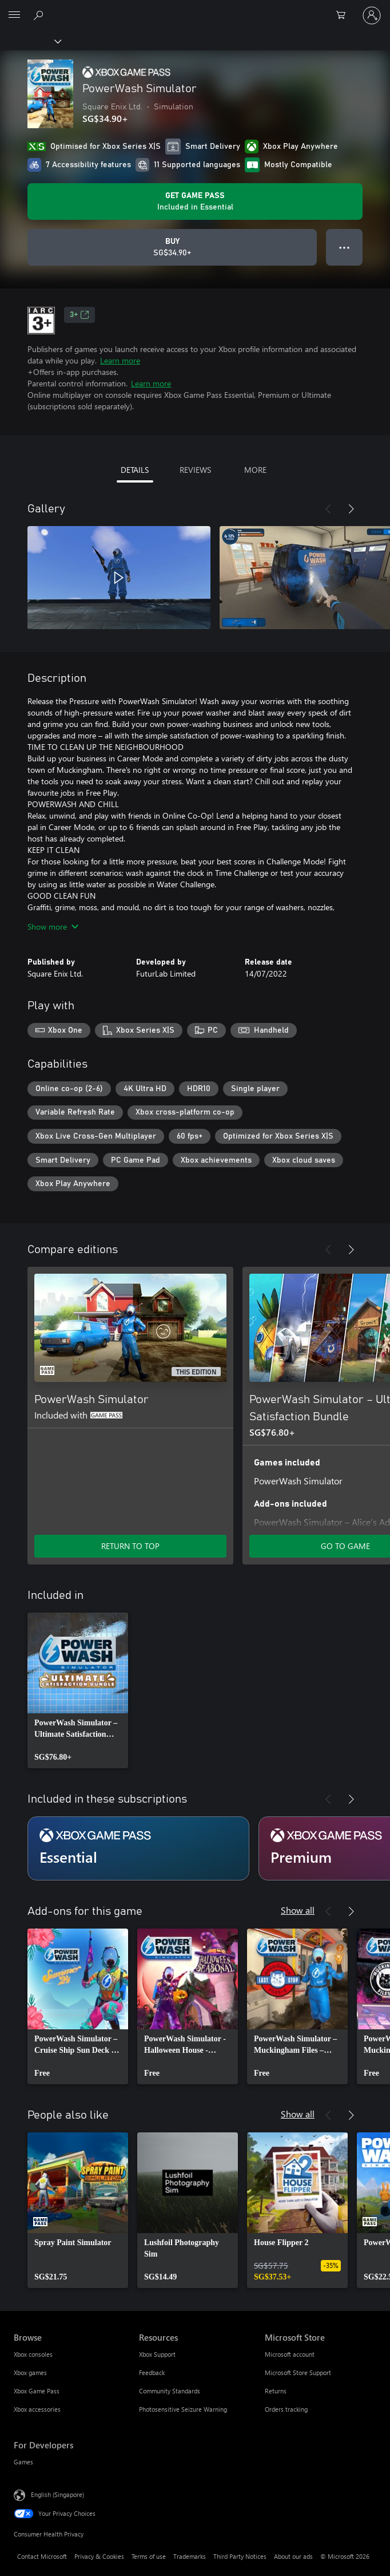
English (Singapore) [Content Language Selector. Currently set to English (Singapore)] (57, 2494)
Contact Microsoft (42, 2556)
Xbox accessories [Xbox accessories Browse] (37, 2409)
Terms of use (149, 2556)
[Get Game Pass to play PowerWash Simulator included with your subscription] (195, 201)
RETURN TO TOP (130, 1545)
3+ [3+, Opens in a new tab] (79, 314)
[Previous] (328, 509)
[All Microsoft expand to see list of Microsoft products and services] (14, 15)
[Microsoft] (194, 8)
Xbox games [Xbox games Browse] (30, 2372)
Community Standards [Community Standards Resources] (169, 2391)
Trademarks (189, 2556)
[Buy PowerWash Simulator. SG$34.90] (172, 247)
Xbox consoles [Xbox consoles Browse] (33, 2354)
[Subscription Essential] (138, 1848)
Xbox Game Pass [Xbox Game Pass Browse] (36, 2391)
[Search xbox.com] (40, 15)
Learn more (120, 360)
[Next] (351, 509)
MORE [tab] (255, 469)
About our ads (293, 2556)
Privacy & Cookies (99, 2556)
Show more (52, 926)
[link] (77, 1690)
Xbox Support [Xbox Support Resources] (157, 2354)
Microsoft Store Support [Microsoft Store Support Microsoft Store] (298, 2372)
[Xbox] (30, 40)
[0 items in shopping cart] (344, 15)
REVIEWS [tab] (195, 469)
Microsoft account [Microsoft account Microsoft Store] (290, 2354)
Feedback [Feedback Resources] (152, 2372)
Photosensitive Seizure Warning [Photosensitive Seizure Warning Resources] (183, 2409)
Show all (298, 1910)
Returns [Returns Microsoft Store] (275, 2391)
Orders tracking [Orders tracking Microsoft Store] (286, 2409)
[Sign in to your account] (371, 15)
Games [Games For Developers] (23, 2462)
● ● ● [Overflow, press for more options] (344, 247)
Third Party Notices (239, 2556)
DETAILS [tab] (135, 469)
